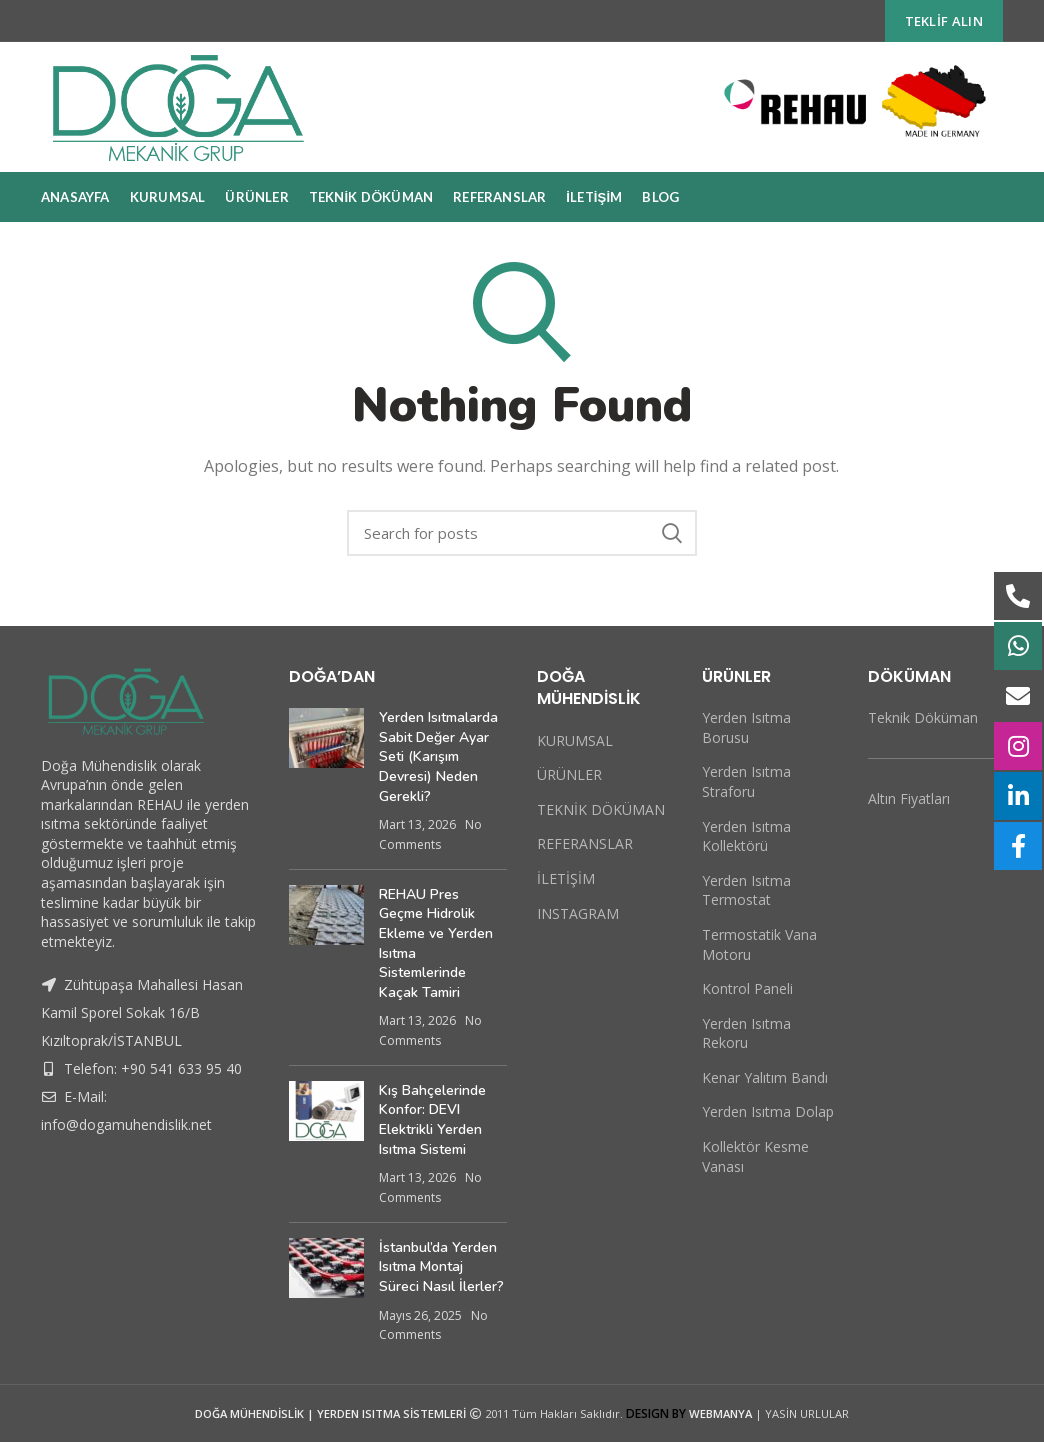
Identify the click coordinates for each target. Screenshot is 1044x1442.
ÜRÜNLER (569, 774)
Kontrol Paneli (747, 988)
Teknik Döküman (923, 717)
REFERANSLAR (585, 843)
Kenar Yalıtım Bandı (765, 1077)
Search (672, 533)
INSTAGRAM (578, 913)
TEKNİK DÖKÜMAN (601, 809)
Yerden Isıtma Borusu (746, 727)
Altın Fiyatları (909, 798)
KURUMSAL (575, 740)
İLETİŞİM (566, 878)
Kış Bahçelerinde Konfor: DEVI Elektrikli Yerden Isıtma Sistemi (432, 1120)
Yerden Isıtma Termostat (746, 890)
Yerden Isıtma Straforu (746, 781)
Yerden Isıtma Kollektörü (746, 836)
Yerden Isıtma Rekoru (746, 1033)
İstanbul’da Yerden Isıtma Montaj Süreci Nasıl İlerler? (441, 1267)
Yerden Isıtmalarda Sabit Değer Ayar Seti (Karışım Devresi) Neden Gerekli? (438, 756)
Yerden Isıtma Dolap (768, 1111)
